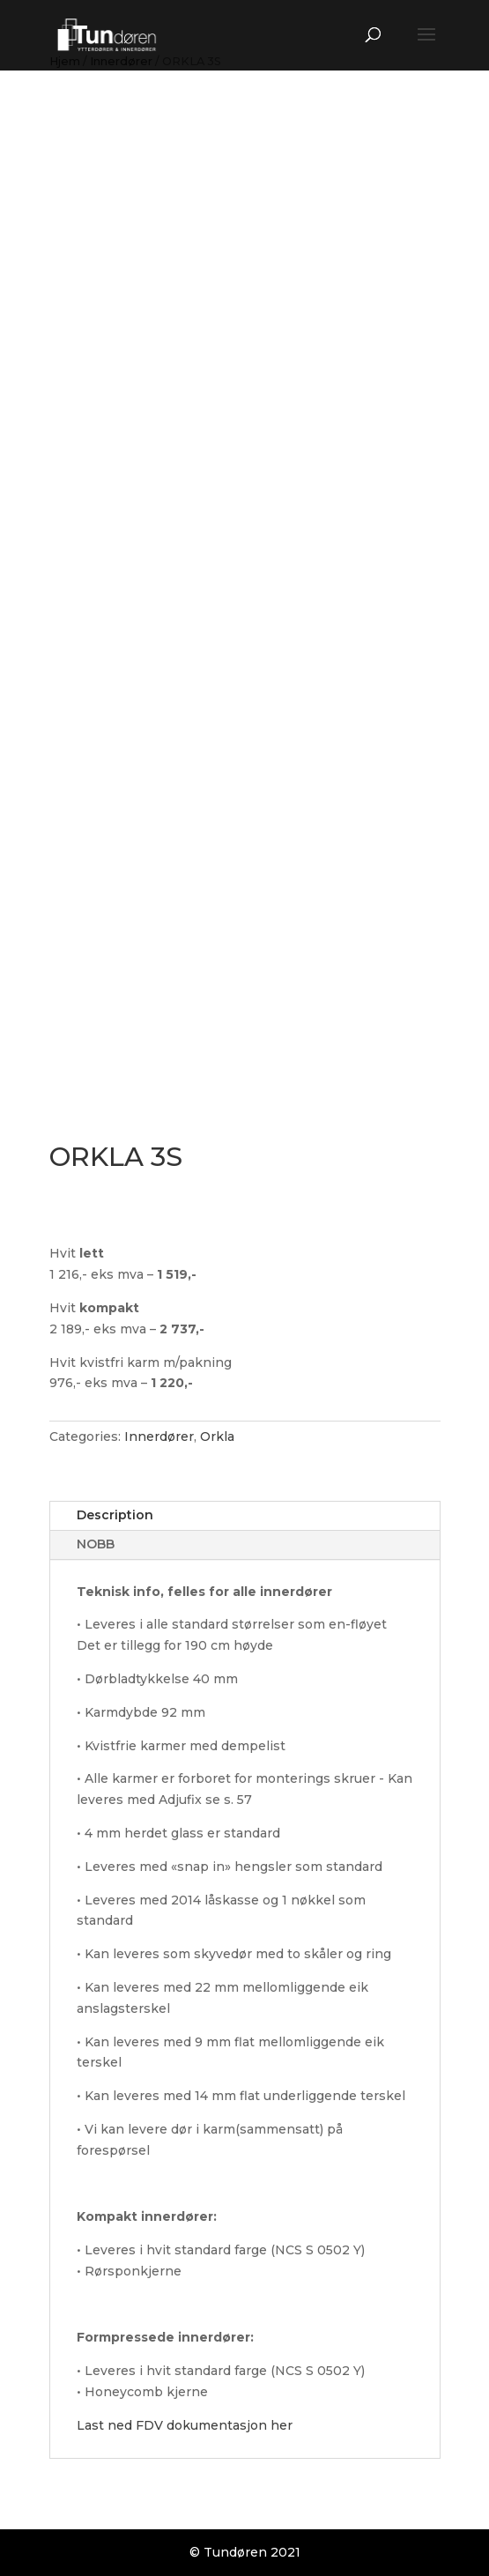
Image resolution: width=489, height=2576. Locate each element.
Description (115, 1515)
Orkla (217, 1436)
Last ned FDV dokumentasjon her (185, 2425)
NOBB (96, 1544)
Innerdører (159, 1436)
